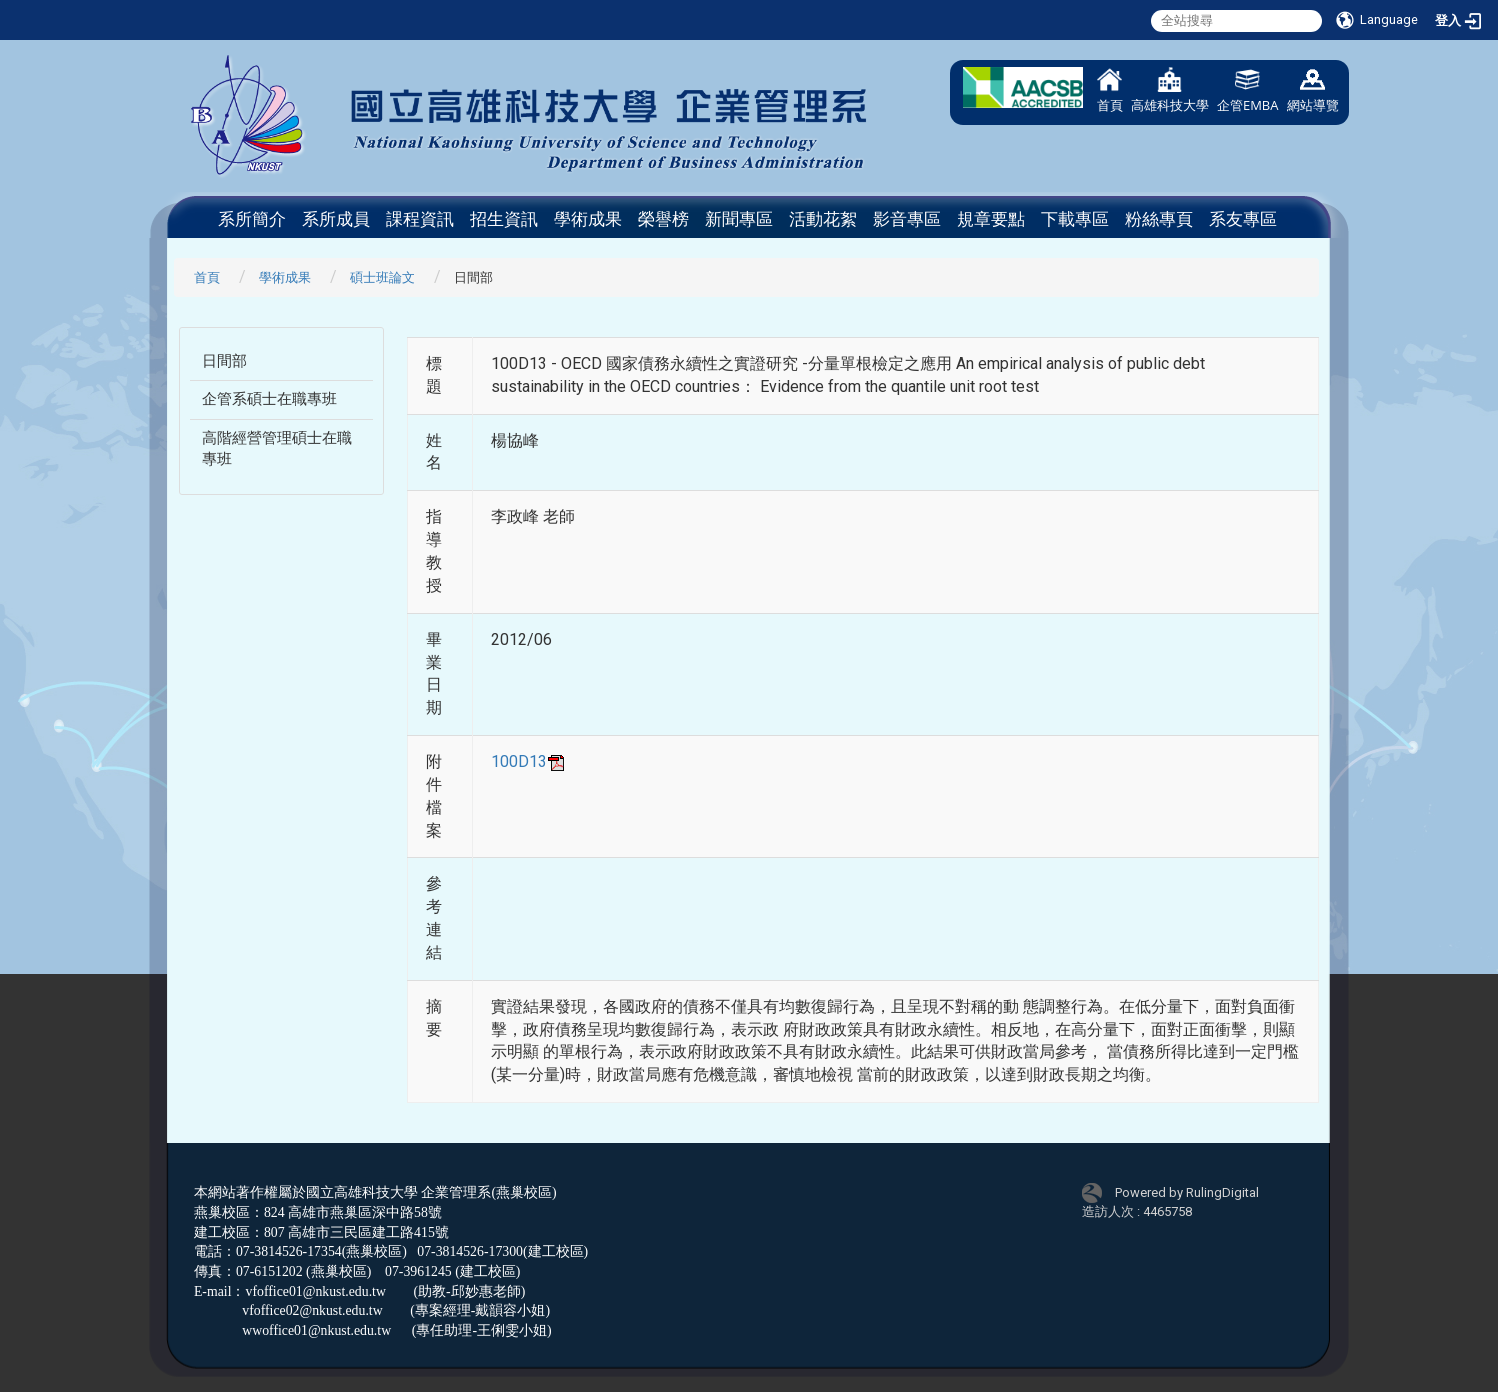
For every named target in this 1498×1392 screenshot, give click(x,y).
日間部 (224, 361)
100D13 (529, 761)
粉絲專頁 (1159, 219)
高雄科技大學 (1170, 90)
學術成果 (588, 219)
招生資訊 (504, 219)
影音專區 (907, 219)
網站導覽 (1313, 90)
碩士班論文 (382, 277)
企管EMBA (1248, 90)
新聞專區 (739, 219)
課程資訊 (420, 219)
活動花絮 (823, 219)
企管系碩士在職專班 (269, 399)
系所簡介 (252, 219)
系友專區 (1243, 219)
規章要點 (991, 219)
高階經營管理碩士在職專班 (277, 448)
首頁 (1110, 90)
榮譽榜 (663, 219)
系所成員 (336, 219)
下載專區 (1075, 219)
